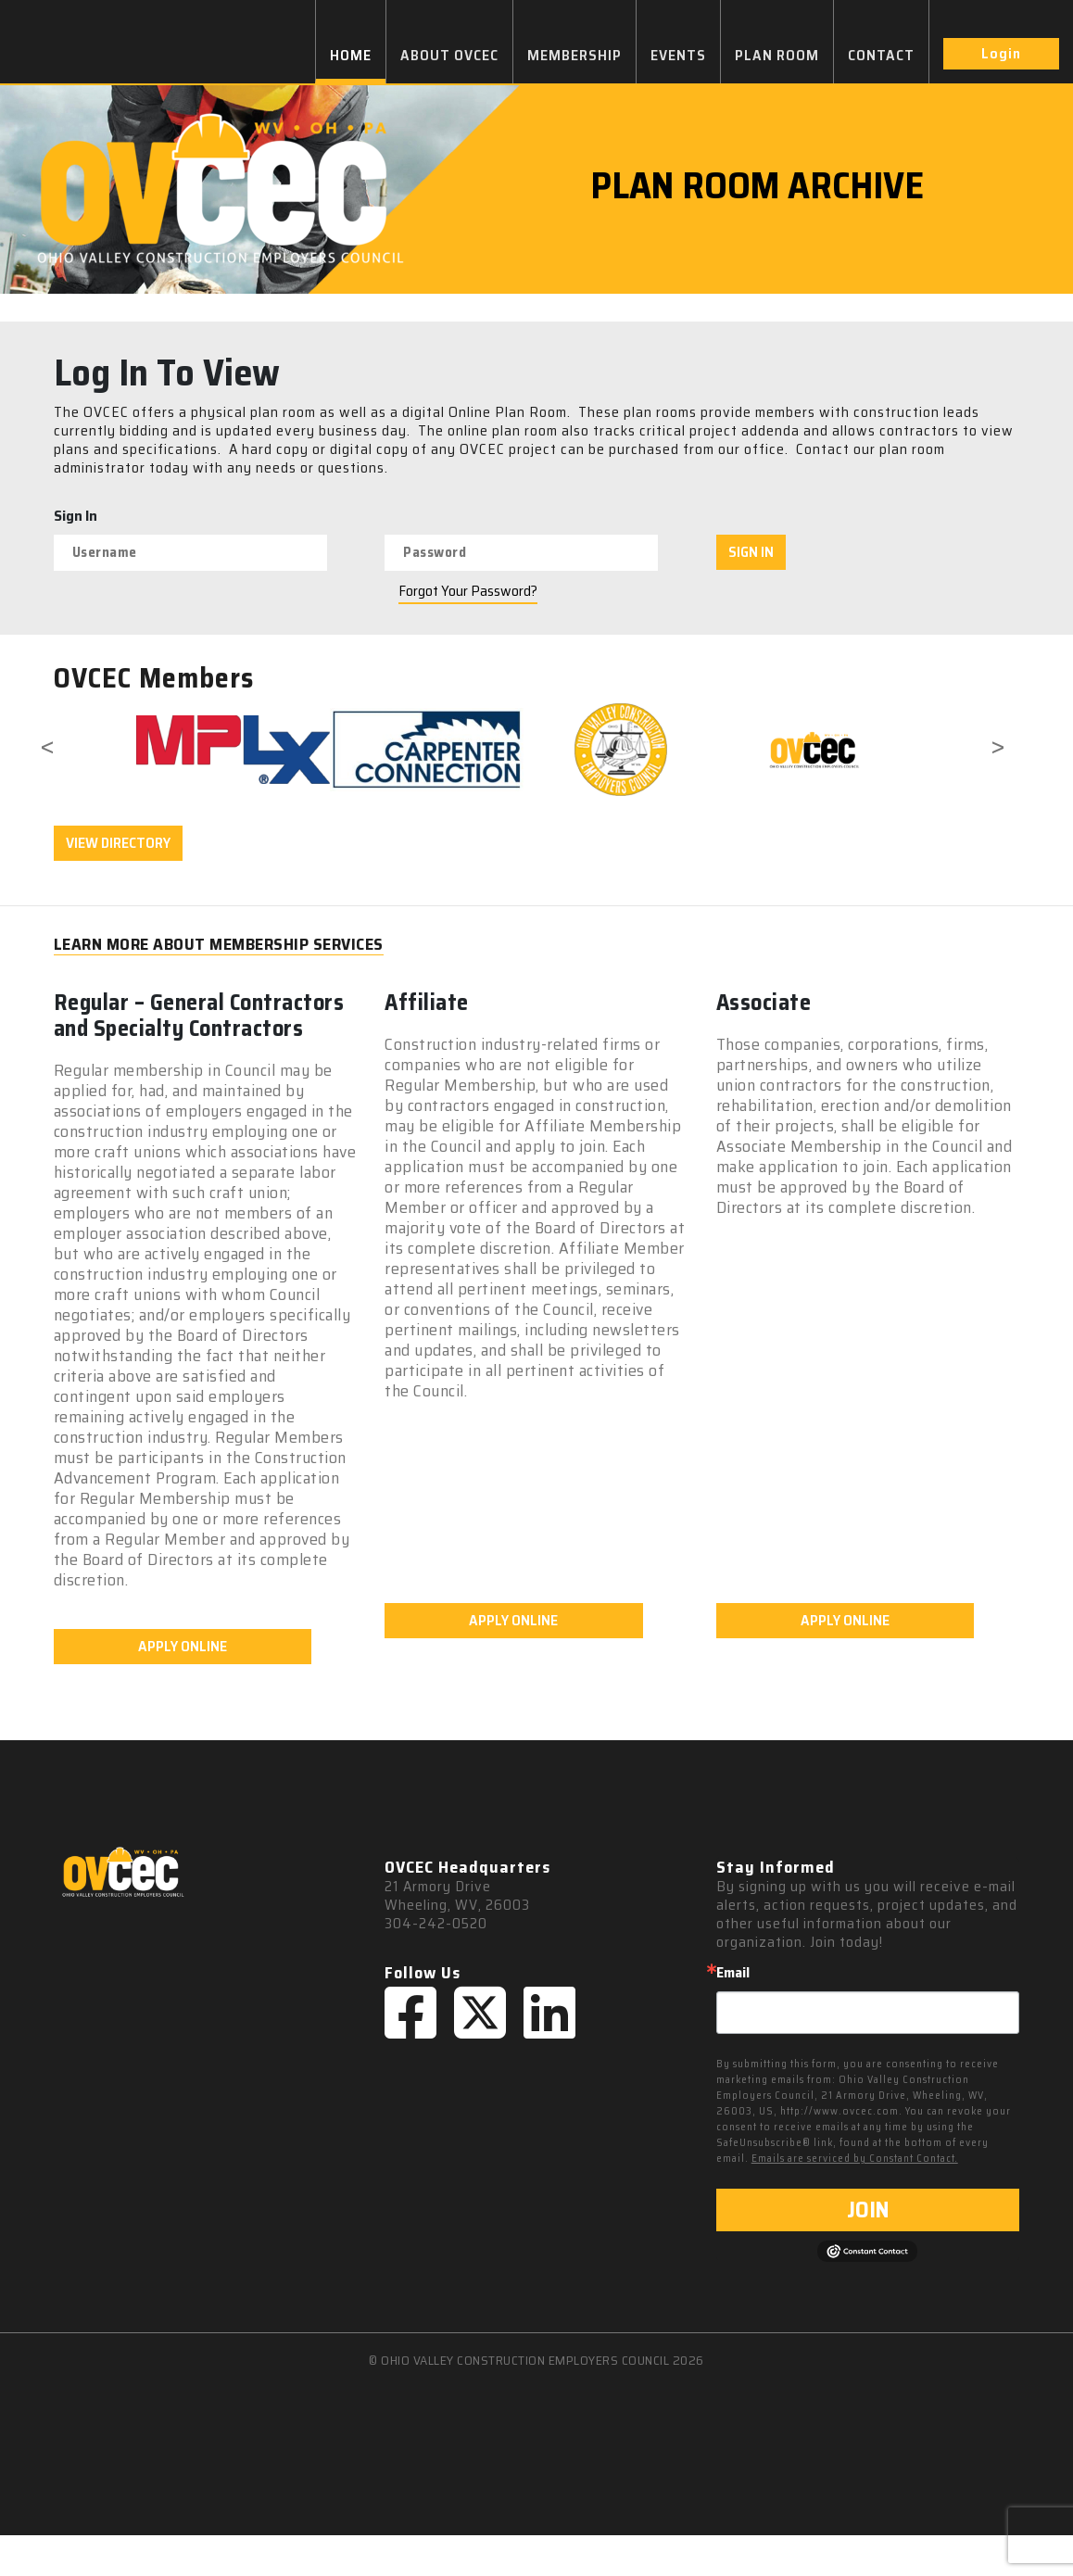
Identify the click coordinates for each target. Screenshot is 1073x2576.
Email (733, 2013)
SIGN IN (751, 551)
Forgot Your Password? (467, 591)
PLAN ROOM (777, 55)
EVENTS (678, 55)
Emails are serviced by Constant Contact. (854, 2199)
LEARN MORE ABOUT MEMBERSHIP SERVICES (219, 944)
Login (1001, 53)
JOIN (868, 2250)
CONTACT (881, 55)
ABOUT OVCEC (449, 55)
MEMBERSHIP (574, 55)
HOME (351, 55)
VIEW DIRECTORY (118, 842)
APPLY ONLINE (182, 1686)
